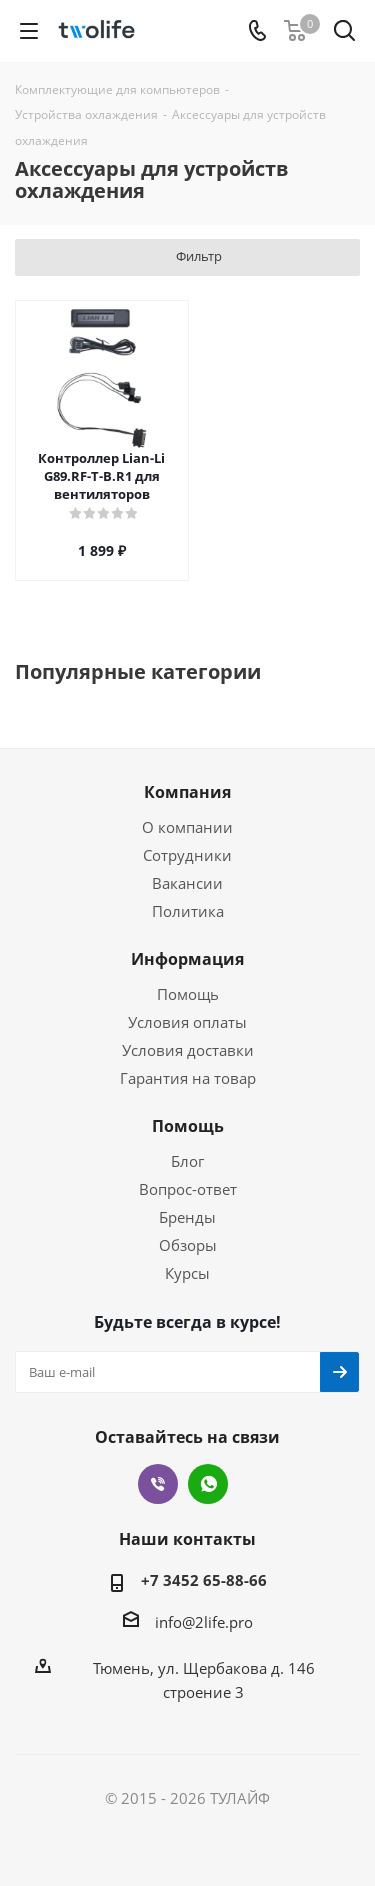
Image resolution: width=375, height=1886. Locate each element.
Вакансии (187, 883)
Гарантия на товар (188, 1078)
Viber (158, 1484)
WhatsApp (208, 1484)
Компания (187, 792)
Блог (187, 1161)
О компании (187, 827)
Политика (188, 911)
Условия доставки (188, 1050)
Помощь (188, 994)
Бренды (187, 1217)
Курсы (187, 1273)
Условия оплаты (187, 1022)
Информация (187, 959)
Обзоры (188, 1245)
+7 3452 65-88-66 (204, 1580)
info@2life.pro (204, 1622)
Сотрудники (187, 855)
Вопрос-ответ (188, 1189)
